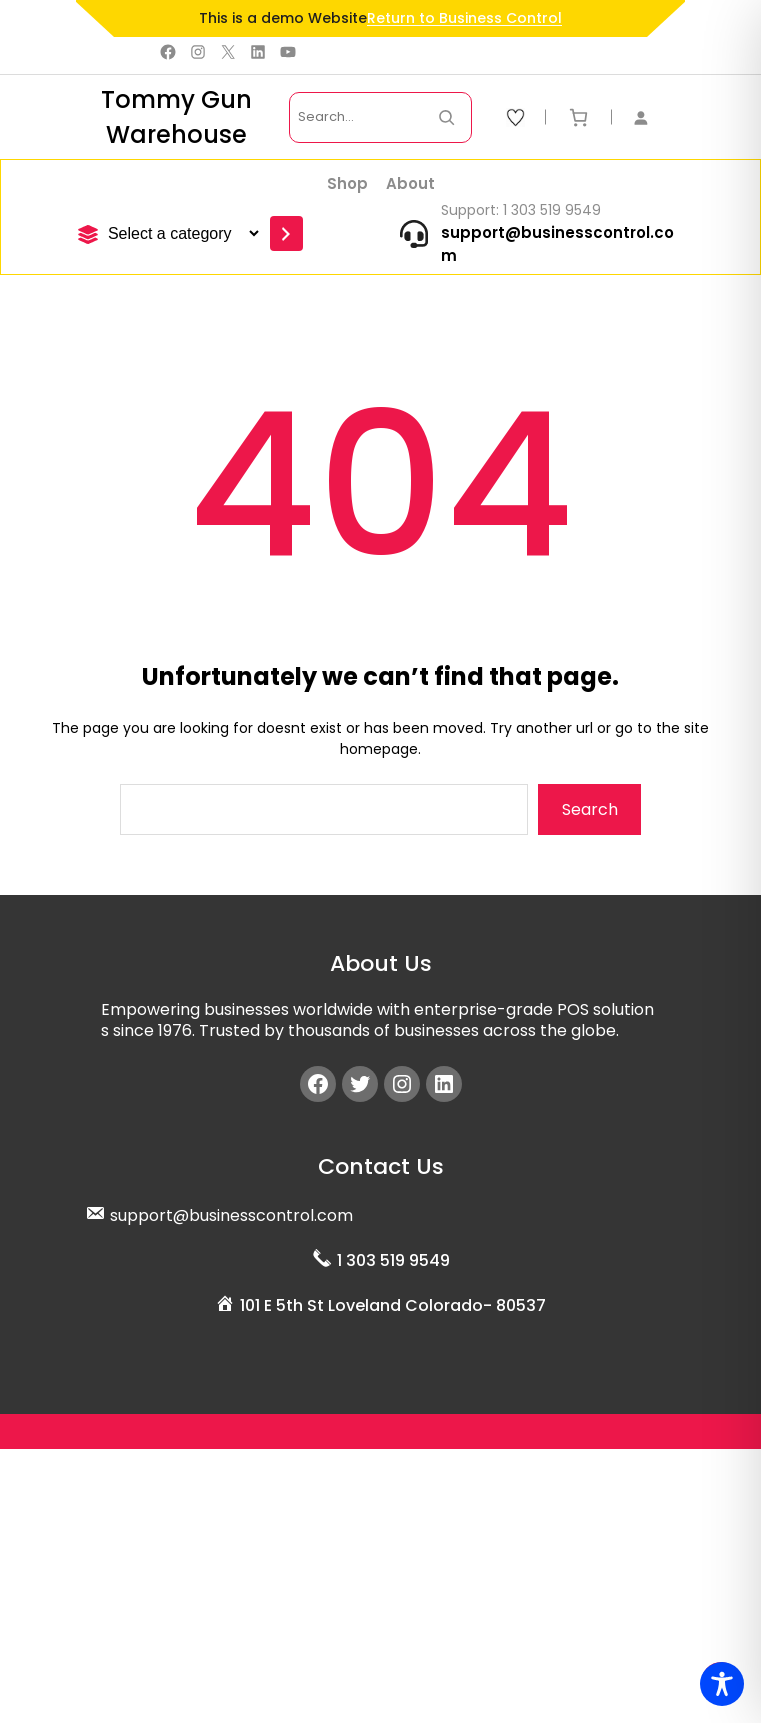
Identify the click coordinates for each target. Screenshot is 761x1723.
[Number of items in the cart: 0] (578, 117)
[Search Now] (446, 117)
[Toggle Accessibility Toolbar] (722, 1684)
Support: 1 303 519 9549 (521, 210)
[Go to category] (286, 233)
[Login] (651, 117)
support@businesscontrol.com (231, 1215)
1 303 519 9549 (393, 1260)
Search (590, 809)
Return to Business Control (464, 18)
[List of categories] (180, 233)
